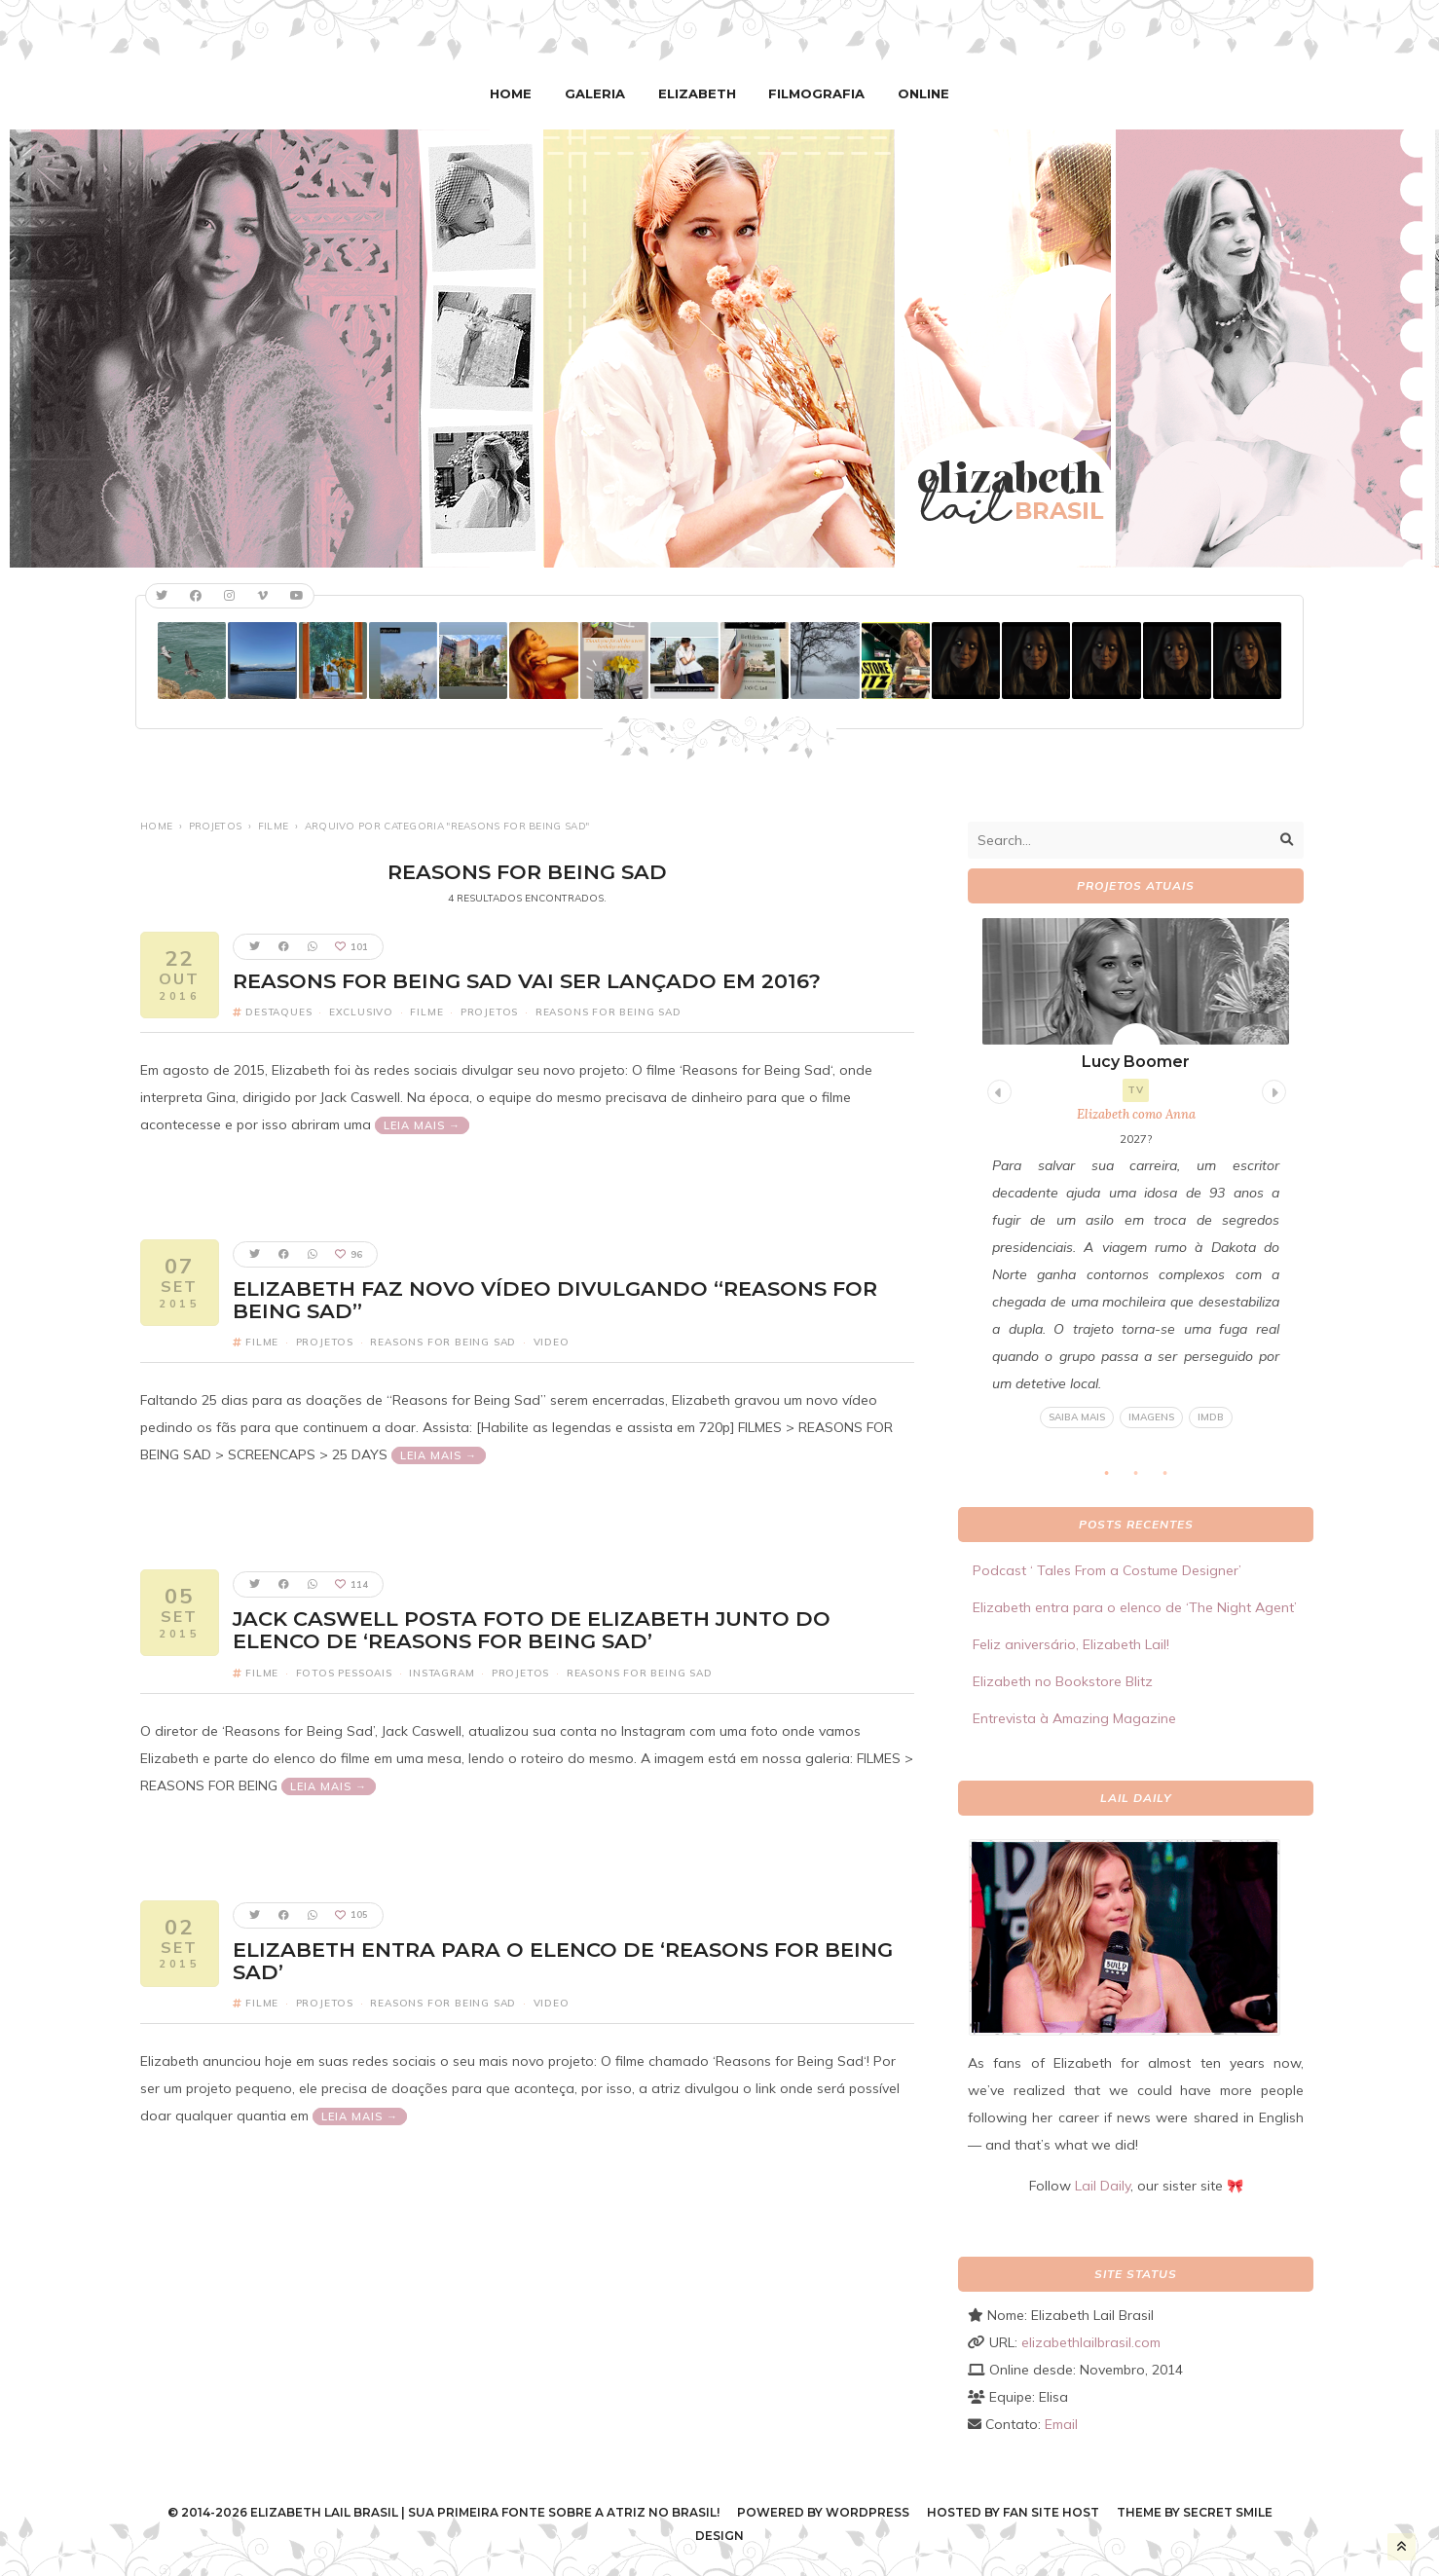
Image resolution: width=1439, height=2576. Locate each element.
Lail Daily (1102, 2184)
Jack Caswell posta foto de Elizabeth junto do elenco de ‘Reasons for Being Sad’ (531, 1628)
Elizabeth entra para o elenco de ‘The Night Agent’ (1135, 1606)
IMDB (1211, 1416)
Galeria (600, 92)
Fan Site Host (1051, 2511)
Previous (997, 1087)
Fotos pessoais (344, 1671)
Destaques (278, 1011)
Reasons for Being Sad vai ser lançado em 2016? (527, 980)
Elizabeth (698, 92)
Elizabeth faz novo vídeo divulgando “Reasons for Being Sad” (555, 1298)
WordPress (867, 2511)
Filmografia (813, 92)
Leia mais (416, 1124)
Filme (273, 825)
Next (1271, 1087)
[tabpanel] (1136, 1172)
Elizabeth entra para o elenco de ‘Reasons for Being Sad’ (563, 1958)
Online (916, 92)
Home (519, 92)
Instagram (441, 1671)
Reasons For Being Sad (608, 1011)
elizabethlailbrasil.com (1091, 2341)
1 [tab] (1116, 1478)
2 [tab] (1146, 1478)
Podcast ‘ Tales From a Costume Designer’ (1107, 1569)
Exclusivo (361, 1011)
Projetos (215, 825)
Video (552, 1341)
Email (1061, 2423)
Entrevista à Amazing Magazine (1074, 1717)
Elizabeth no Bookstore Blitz (1063, 1680)
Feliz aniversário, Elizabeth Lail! (1071, 1643)
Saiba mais (1077, 1416)
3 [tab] (1175, 1478)
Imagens (1151, 1416)
